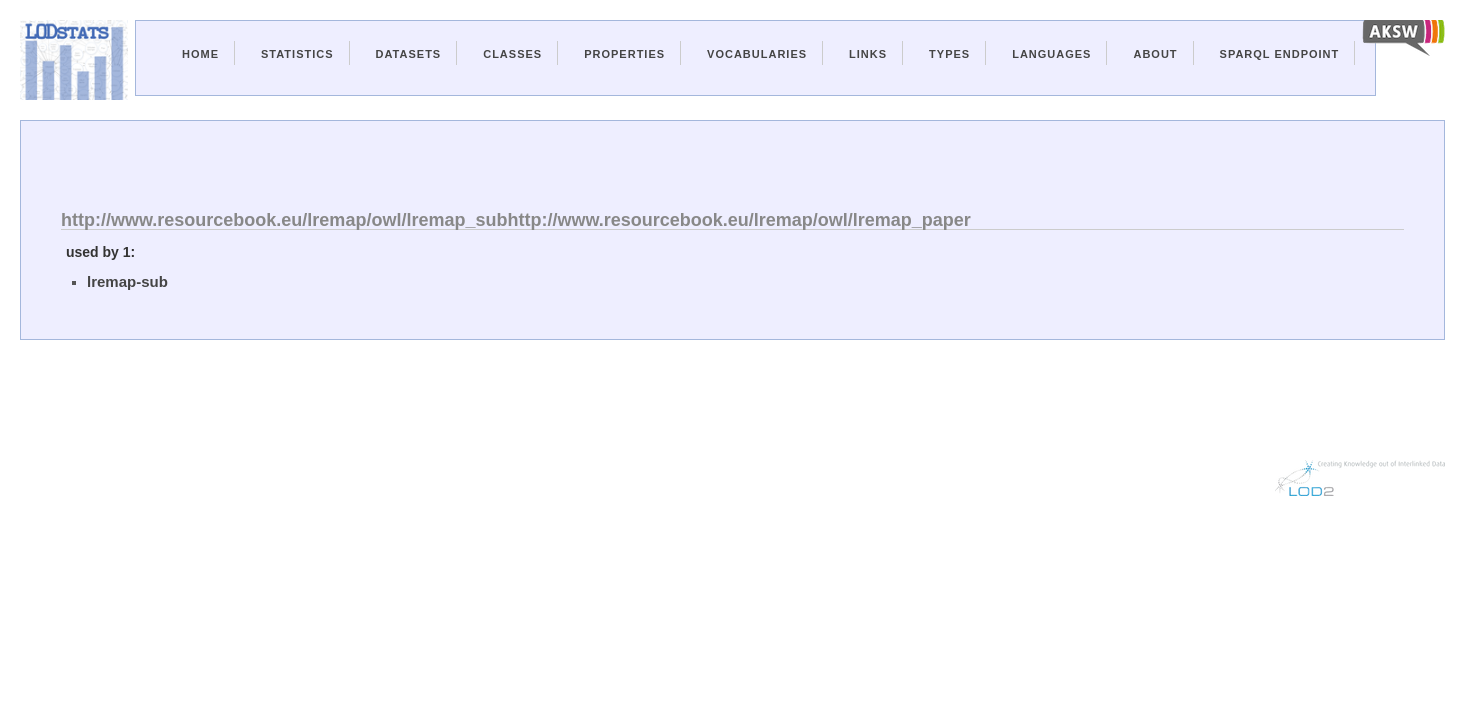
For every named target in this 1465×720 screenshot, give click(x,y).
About (1155, 54)
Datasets (409, 54)
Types (949, 54)
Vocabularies (757, 54)
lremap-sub (127, 281)
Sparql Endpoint (1280, 54)
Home (200, 54)
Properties (624, 54)
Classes (512, 54)
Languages (1051, 54)
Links (868, 54)
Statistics (297, 54)
